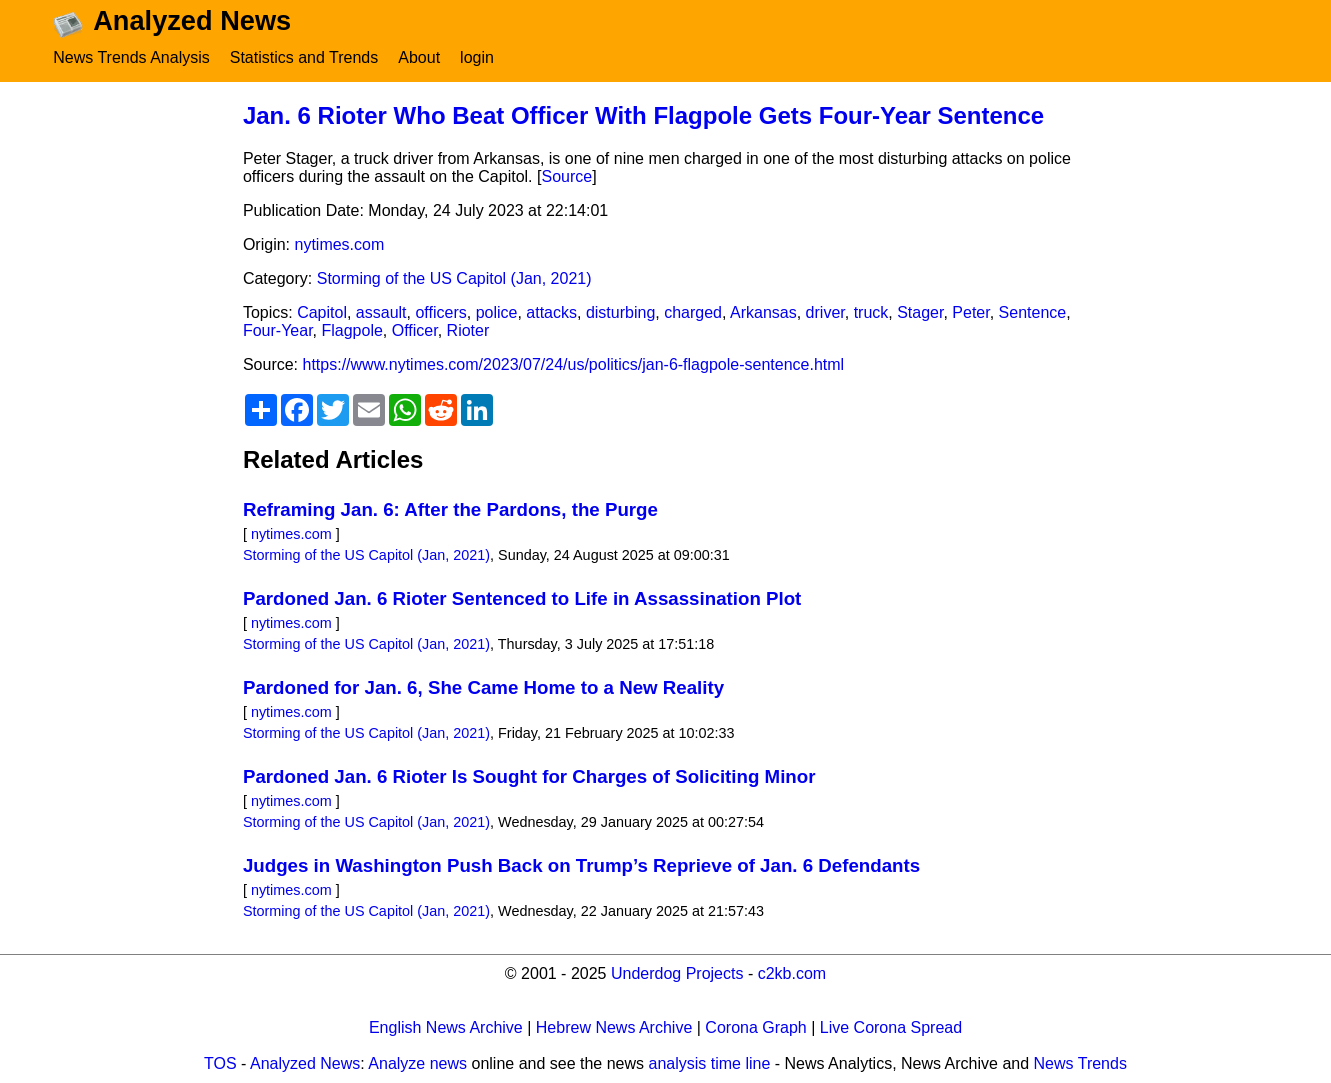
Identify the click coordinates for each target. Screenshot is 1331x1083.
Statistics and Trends (304, 57)
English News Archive (446, 1027)
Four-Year (278, 330)
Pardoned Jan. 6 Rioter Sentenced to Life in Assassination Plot (522, 598)
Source (566, 176)
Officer (415, 330)
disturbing (620, 312)
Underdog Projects (677, 973)
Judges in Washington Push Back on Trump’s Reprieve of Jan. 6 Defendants (581, 865)
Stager (920, 312)
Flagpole (351, 330)
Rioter (468, 330)
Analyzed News (305, 1063)
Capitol (322, 312)
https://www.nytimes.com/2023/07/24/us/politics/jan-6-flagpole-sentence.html (574, 364)
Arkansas (763, 312)
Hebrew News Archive (614, 1027)
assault (381, 312)
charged (693, 312)
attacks (551, 312)
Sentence (1033, 312)
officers (440, 312)
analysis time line (710, 1063)
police (497, 312)
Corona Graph (755, 1027)
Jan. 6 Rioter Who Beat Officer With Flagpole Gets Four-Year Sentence (643, 115)
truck (871, 312)
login (477, 57)
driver (825, 312)
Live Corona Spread (891, 1027)
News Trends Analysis (131, 57)
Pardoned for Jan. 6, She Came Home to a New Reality (483, 687)
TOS (220, 1063)
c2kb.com (792, 973)
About (419, 57)
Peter (970, 312)
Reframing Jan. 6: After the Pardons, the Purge (450, 509)
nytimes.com (339, 244)
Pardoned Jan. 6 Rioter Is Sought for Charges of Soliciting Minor (529, 776)
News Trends (1080, 1063)
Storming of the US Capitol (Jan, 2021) (454, 278)
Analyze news (417, 1063)
